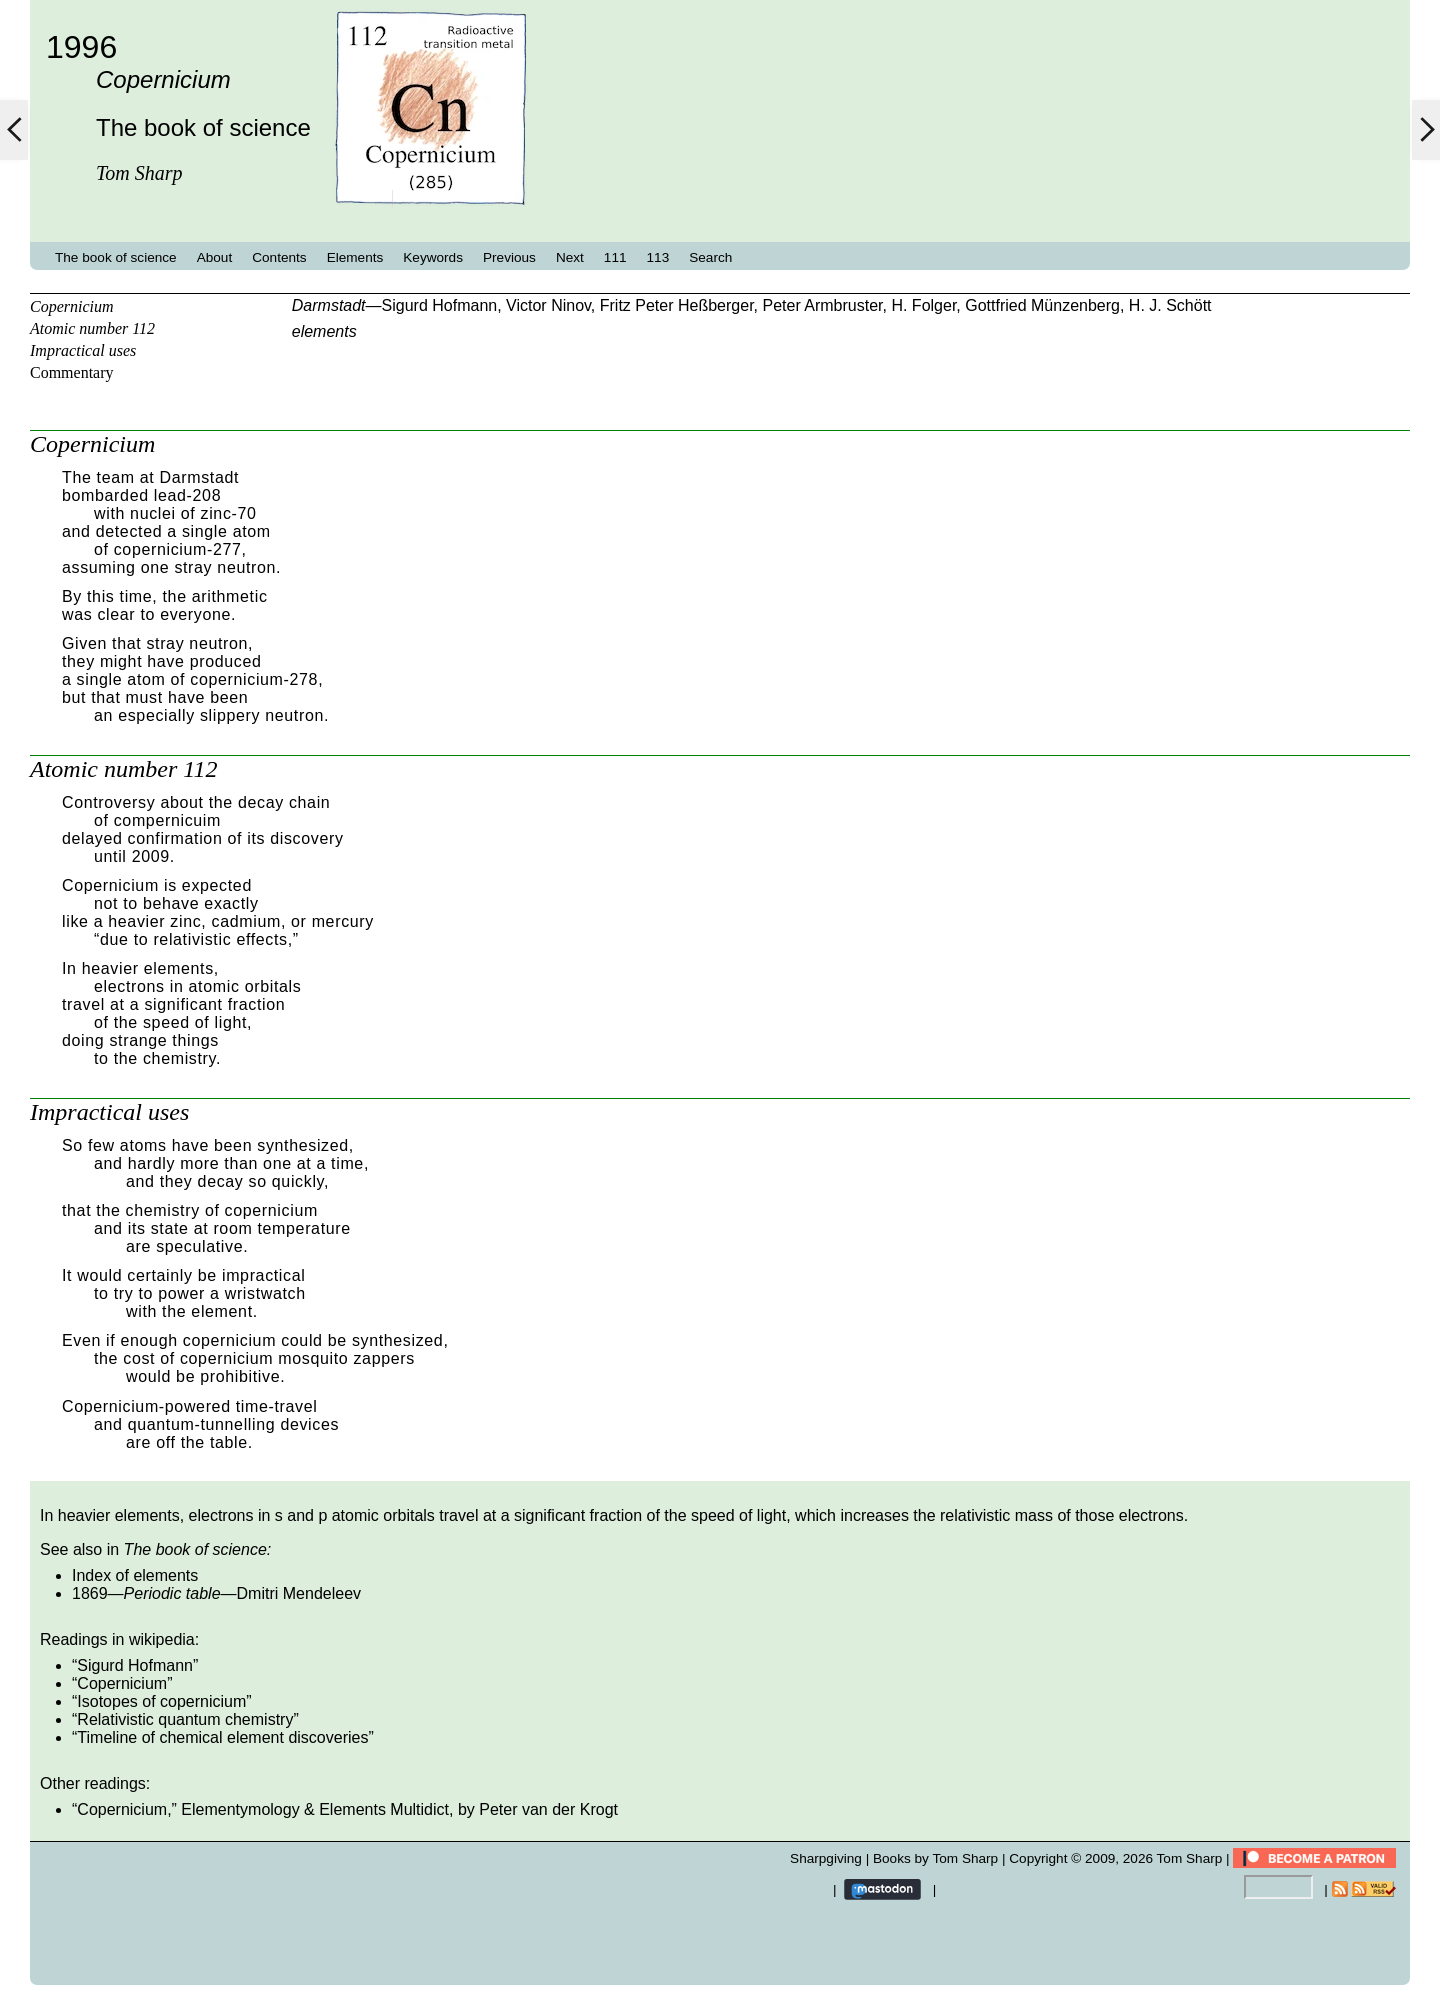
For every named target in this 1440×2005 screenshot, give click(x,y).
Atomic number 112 (92, 328)
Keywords (433, 257)
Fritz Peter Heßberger (677, 305)
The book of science (116, 257)
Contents (279, 257)
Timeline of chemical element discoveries (222, 1737)
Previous (509, 257)
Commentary (72, 372)
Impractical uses (83, 350)
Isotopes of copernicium (161, 1701)
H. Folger (923, 305)
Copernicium (72, 306)
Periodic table (172, 1593)
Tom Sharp (1190, 1858)
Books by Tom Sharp (935, 1858)
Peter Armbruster (822, 305)
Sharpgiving (826, 1858)
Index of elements (135, 1575)
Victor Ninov (548, 305)
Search (710, 257)
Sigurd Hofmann (440, 305)
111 (615, 257)
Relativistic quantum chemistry (185, 1719)
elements (324, 331)
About (215, 257)
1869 (90, 1593)
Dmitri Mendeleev (299, 1593)
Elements (355, 257)
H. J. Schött (1170, 305)
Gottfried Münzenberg (1042, 305)
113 (658, 257)
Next (570, 257)
